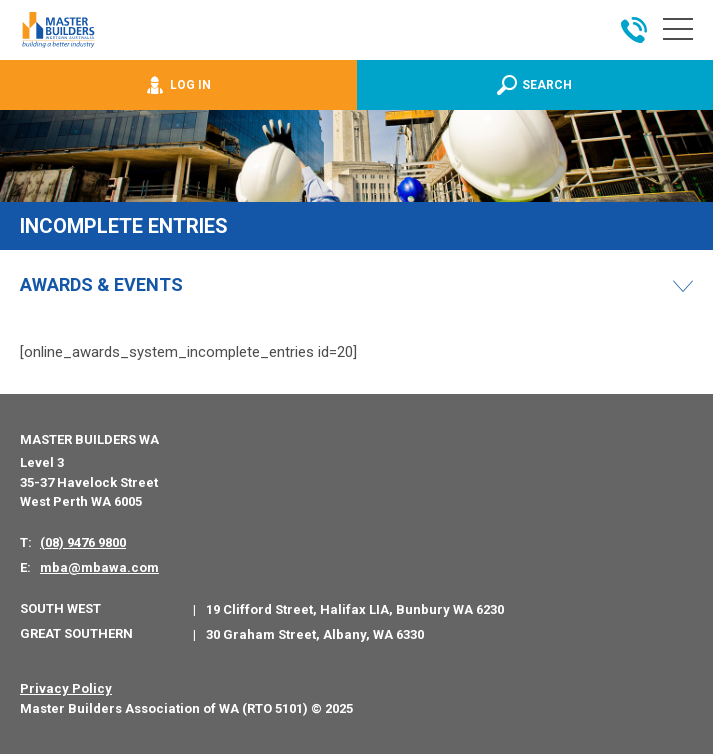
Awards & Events (101, 285)
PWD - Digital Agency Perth (92, 743)
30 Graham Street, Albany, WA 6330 (315, 634)
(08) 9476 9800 (83, 542)
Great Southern (76, 633)
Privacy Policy (66, 688)
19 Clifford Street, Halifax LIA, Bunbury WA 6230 (355, 609)
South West (60, 608)
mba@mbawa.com (99, 567)
